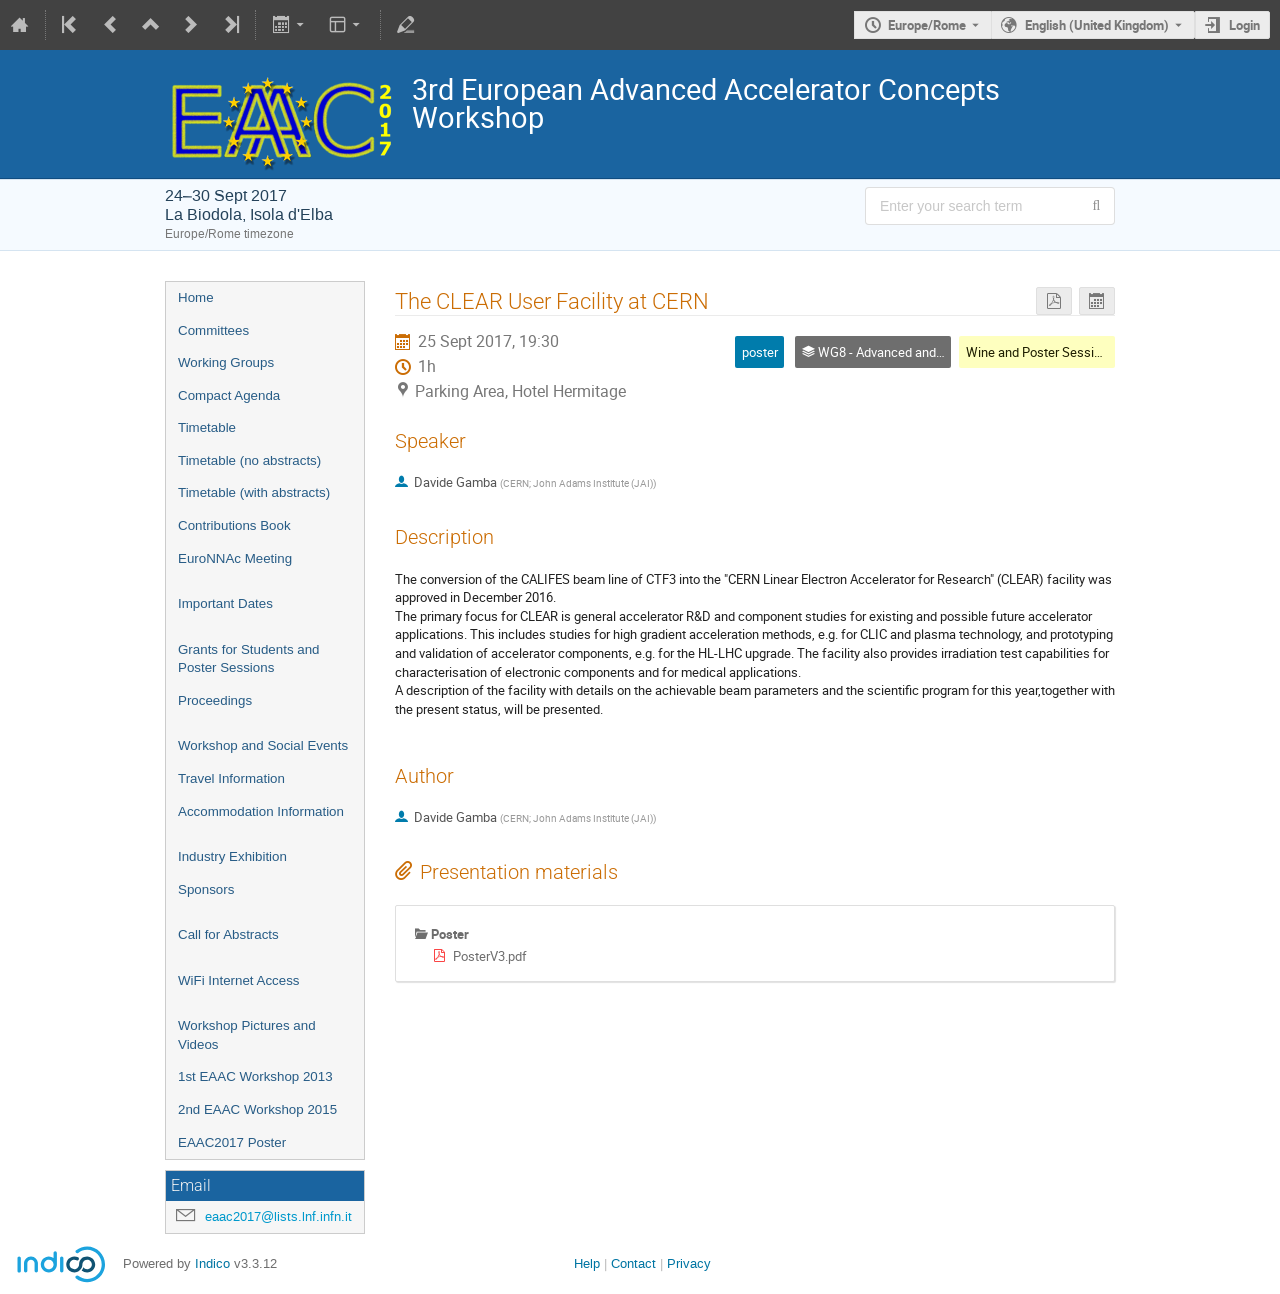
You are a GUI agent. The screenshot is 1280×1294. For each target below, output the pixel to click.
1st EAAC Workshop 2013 (255, 1076)
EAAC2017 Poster (232, 1142)
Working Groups (226, 362)
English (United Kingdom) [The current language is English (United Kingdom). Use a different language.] (1097, 25)
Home (196, 297)
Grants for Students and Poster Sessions (249, 659)
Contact (633, 1263)
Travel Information (231, 778)
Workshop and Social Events (263, 745)
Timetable (207, 427)
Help (587, 1263)
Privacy (689, 1263)
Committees (213, 330)
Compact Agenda (229, 395)
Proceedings (215, 700)
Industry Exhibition (232, 856)
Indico (212, 1263)
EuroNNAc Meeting (235, 558)
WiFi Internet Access (238, 980)
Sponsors (206, 889)
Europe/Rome (927, 25)
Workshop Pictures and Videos (247, 1035)
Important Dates (225, 603)
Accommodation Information (261, 811)
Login (1244, 25)
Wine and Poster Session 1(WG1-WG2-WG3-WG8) (1108, 352)
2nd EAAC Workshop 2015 (257, 1109)
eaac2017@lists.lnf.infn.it (278, 1216)
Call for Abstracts (228, 934)
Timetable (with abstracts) (254, 492)
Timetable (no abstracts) (249, 460)
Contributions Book (234, 525)
